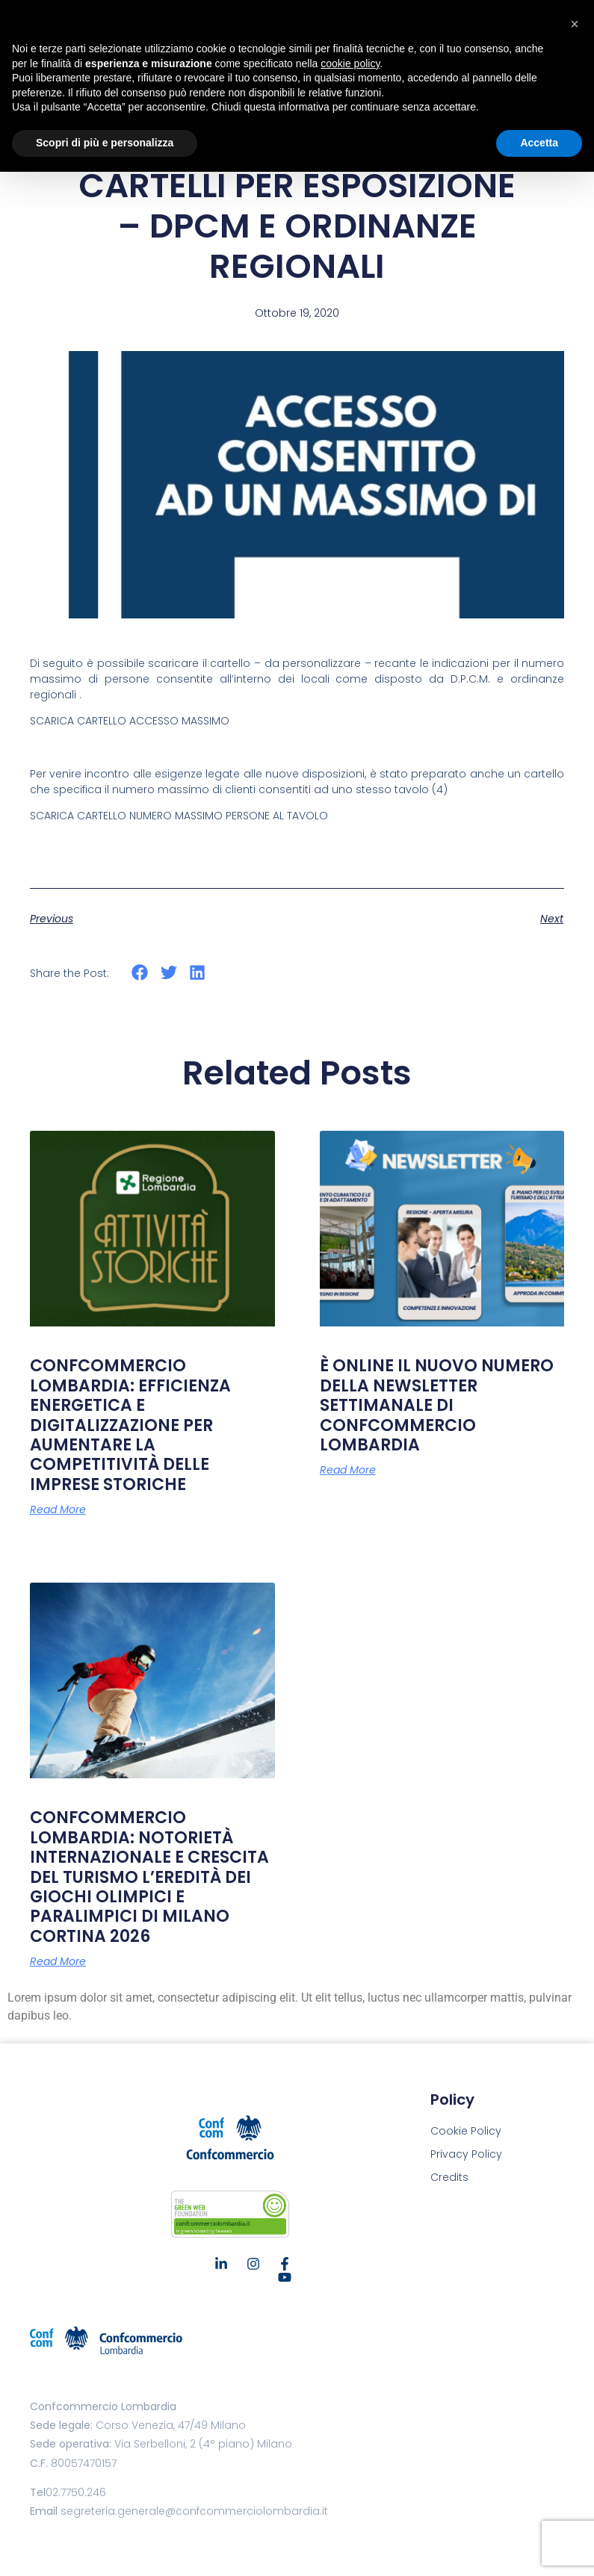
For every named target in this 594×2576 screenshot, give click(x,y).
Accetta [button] (539, 143)
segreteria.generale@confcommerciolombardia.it (194, 2511)
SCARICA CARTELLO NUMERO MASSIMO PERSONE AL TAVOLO (179, 815)
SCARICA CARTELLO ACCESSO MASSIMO (129, 720)
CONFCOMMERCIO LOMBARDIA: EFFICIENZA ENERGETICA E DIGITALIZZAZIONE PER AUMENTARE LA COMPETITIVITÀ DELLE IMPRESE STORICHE (130, 1424)
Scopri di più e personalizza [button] (104, 143)
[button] (140, 972)
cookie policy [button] (350, 63)
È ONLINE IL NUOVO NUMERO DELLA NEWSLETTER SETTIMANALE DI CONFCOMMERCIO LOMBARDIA (437, 1405)
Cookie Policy (465, 2130)
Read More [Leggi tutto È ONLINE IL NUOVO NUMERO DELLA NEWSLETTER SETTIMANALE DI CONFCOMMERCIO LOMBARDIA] (348, 1470)
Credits (449, 2177)
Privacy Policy (466, 2154)
